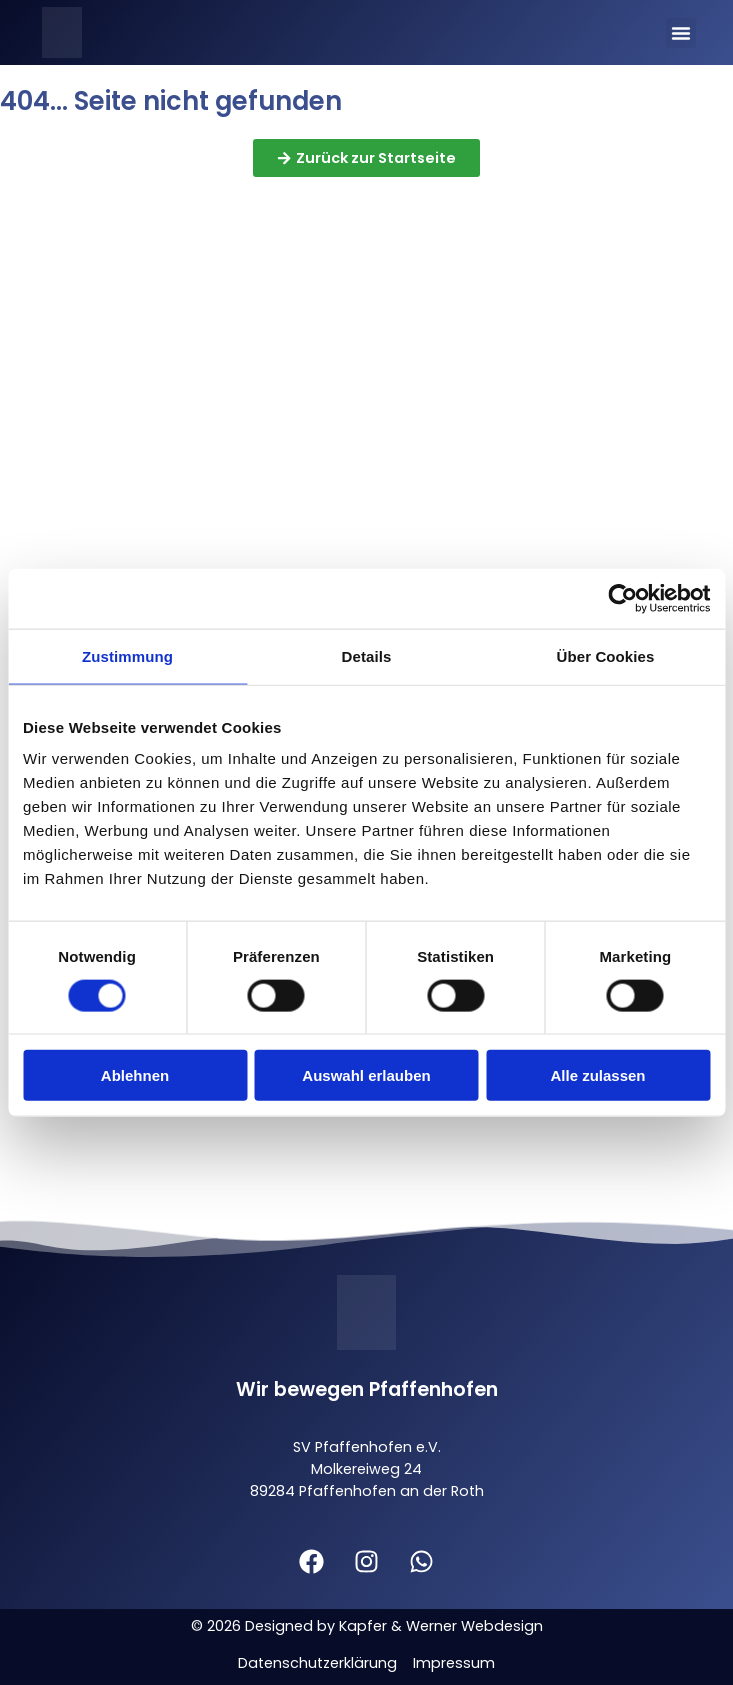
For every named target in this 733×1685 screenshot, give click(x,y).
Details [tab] (367, 655)
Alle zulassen (597, 1075)
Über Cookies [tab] (606, 655)
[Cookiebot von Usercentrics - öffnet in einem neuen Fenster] (622, 598)
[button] (681, 33)
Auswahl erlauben (366, 1075)
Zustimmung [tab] (127, 655)
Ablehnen (135, 1075)
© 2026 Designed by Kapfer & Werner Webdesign (367, 1626)
